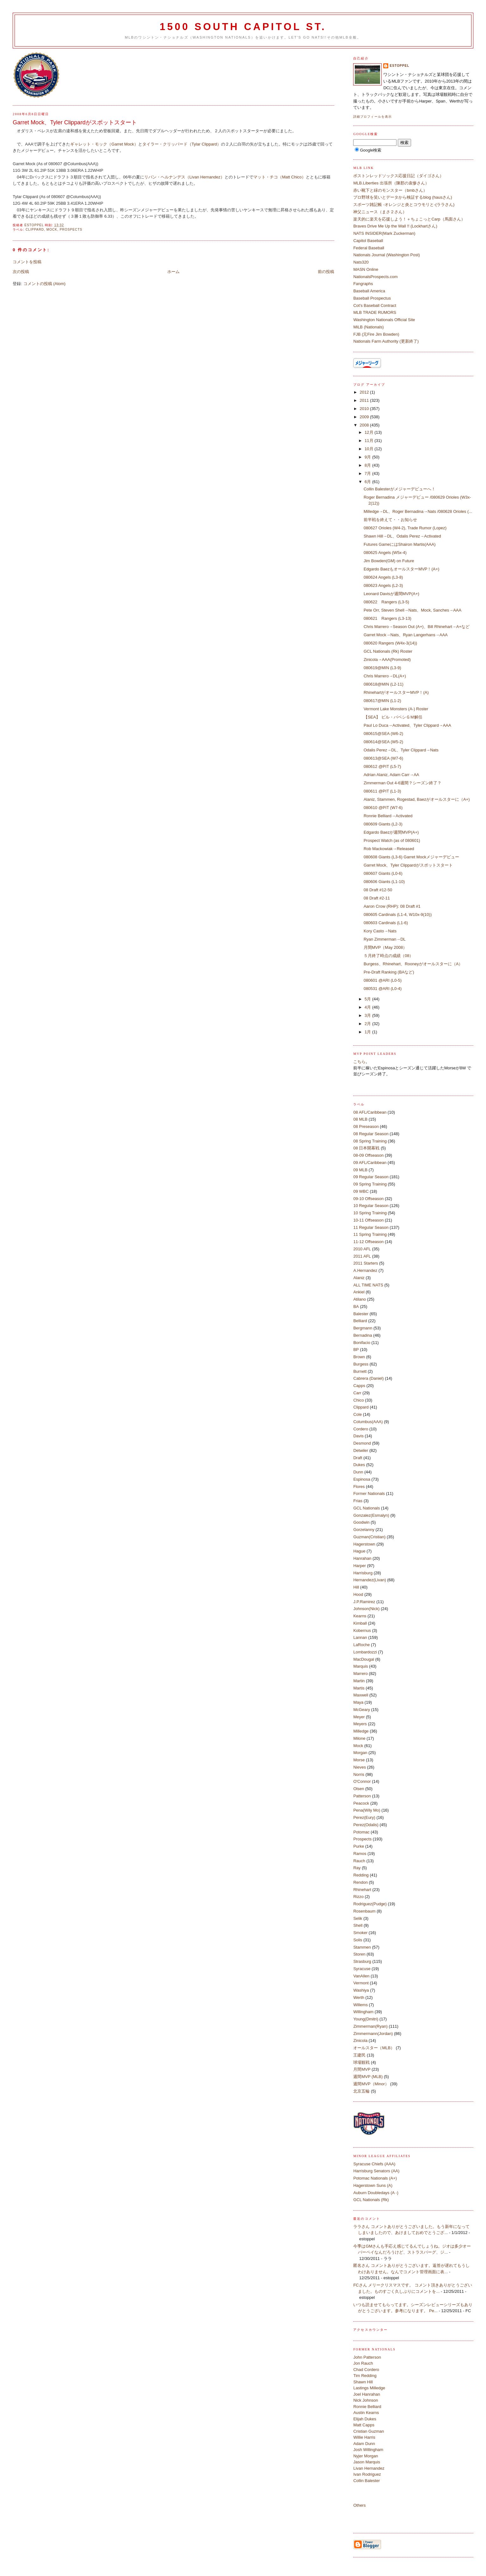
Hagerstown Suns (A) (372, 2185)
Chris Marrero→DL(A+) (385, 676)
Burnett (359, 1371)
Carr (357, 1393)
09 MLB (360, 1169)
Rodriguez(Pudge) (370, 1903)
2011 (365, 400)
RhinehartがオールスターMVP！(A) (396, 692)
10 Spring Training (370, 1212)
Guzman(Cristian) (369, 1536)
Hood (358, 1594)
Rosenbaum (364, 1911)
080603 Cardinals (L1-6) (386, 922)
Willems (360, 2004)
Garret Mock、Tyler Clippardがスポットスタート (408, 865)
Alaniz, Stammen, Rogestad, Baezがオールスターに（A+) (417, 799)
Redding (360, 1875)
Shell (357, 1925)
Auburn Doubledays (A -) (375, 2192)
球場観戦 (361, 2062)
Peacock (361, 1803)
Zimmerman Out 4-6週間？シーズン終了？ (402, 783)
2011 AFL (362, 1256)
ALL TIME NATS (368, 1285)
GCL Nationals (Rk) (371, 2199)
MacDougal (363, 1659)
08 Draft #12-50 (378, 889)
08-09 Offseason (368, 1155)
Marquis (360, 1666)
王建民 (359, 2055)
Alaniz (358, 1277)
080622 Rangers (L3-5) (386, 602)
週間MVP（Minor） (371, 2083)
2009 (365, 416)
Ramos (359, 1853)
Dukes (359, 1464)
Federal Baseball (368, 248)
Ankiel (358, 1292)
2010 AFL (362, 1249)
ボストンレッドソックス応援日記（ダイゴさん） (398, 175)
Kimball (360, 1623)
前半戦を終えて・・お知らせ (390, 519)
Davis (358, 1436)
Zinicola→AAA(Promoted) (387, 659)
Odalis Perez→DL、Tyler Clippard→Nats (401, 750)
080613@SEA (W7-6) (383, 758)
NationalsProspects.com (375, 276)
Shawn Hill (362, 2382)
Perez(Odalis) (365, 1824)
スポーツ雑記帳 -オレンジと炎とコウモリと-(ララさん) (403, 204)
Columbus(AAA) (368, 1421)
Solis (357, 1940)
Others (359, 2505)
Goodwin (361, 1522)
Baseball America (369, 291)
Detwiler (360, 1450)
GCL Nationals (366, 1508)
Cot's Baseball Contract (374, 305)
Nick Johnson (365, 2400)
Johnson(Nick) (366, 1608)
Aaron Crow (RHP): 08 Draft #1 (392, 906)
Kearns (359, 1616)
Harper (359, 1565)
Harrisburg (362, 1573)
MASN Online (365, 269)
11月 (369, 440)
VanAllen (361, 1976)
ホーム (173, 271)
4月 (368, 1007)
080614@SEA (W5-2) (383, 741)
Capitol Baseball (368, 240)
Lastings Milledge (369, 2388)
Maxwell (360, 1695)
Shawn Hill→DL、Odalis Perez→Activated (402, 536)
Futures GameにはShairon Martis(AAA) (400, 544)
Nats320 (360, 262)
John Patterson (367, 2357)
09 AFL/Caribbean (369, 1162)
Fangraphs (363, 283)
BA (356, 1306)
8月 (368, 465)
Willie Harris (364, 2437)
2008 (365, 425)
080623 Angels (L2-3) (383, 585)
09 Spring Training (370, 1184)
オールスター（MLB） (374, 2047)
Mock (51, 229)
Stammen (362, 1947)
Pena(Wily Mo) (366, 1810)
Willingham (363, 2011)
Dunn (358, 1472)
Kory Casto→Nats (380, 931)
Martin (359, 1680)
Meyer (359, 1716)
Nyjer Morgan (365, 2456)
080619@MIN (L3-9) (382, 667)
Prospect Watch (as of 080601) (392, 840)
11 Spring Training (370, 1234)
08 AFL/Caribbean (369, 1112)
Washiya (361, 1990)
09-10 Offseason (368, 1198)
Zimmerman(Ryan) (370, 2026)
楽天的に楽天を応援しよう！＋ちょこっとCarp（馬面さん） (409, 219)
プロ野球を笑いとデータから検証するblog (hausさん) (402, 197)
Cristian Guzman (368, 2431)
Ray (356, 1867)
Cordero (360, 1429)
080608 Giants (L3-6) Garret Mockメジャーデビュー (411, 857)
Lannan (360, 1637)
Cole (357, 1414)
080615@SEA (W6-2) (383, 733)
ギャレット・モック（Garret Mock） (104, 144)
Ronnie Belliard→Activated (388, 815)
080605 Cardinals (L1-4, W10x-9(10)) (398, 914)
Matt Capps (363, 2425)
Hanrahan (362, 1558)
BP (356, 1349)
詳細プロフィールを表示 (372, 116)
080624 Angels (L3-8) (383, 577)
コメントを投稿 (27, 261)
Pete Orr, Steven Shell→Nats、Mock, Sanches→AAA (412, 610)
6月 (368, 481)
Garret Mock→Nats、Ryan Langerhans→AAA (406, 634)
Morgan (360, 1752)
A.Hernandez (365, 1270)
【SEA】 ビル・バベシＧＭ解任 (393, 717)
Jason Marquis (366, 2462)
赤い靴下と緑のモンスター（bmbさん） (390, 190)
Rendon (360, 1882)
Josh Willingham (368, 2449)
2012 (365, 392)
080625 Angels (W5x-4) (385, 552)
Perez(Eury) (364, 1817)
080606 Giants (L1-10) (384, 881)
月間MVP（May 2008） (385, 947)
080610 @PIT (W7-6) (383, 807)
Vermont (360, 1983)
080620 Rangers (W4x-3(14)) (390, 643)
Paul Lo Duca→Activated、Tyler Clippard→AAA (407, 725)
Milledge (360, 1731)
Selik (357, 1918)
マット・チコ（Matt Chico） (279, 177)
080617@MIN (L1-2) (382, 700)
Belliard (360, 1320)
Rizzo (358, 1896)
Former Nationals (369, 1493)
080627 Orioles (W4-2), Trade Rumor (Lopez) (405, 528)
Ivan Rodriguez (367, 2474)
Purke (358, 1846)
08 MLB (360, 1119)
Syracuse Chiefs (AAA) (374, 2164)
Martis (358, 1688)
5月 (368, 999)
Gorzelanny (363, 1529)
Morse (359, 1760)
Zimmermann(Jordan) (373, 2033)
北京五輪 (361, 2091)
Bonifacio (361, 1342)
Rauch (359, 1860)
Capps (359, 1385)
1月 (368, 1032)
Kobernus (362, 1630)
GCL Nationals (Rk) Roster (388, 651)
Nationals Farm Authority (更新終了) (386, 341)
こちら (359, 1061)
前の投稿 (326, 271)
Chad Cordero (366, 2369)
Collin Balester (366, 2480)
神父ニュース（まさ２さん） (380, 211)
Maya (358, 1702)
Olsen (358, 1788)
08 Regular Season (370, 1133)
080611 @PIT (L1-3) (382, 791)
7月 (368, 473)
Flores (359, 1486)
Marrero (360, 1673)
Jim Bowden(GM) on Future (389, 560)
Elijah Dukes (364, 2419)
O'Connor (362, 1781)
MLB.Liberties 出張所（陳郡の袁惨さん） (391, 183)
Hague (359, 1551)
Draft (357, 1457)
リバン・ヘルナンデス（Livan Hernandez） (184, 177)
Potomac (361, 1832)
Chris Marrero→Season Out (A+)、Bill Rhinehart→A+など (417, 626)
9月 (368, 457)
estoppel (399, 65)
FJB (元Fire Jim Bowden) (376, 334)
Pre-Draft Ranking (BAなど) (389, 972)
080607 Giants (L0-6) (383, 873)
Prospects (71, 229)
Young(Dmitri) (365, 2019)
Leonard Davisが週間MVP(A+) (391, 593)
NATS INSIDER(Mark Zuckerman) (384, 233)
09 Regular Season (370, 1176)
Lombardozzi (365, 1652)
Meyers (360, 1723)
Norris (358, 1774)
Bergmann (362, 1328)
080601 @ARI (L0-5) (383, 980)
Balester (360, 1313)
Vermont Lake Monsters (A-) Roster (396, 708)
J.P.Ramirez (364, 1601)
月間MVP (361, 2069)
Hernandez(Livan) (369, 1579)
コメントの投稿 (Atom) (44, 283)
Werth (358, 1997)
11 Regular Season (370, 1227)
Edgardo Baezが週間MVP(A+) (391, 832)
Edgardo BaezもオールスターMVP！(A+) (401, 569)
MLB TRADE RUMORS (374, 312)
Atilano (359, 1299)
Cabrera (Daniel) (368, 1378)
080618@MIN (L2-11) (383, 684)
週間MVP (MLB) (368, 2076)
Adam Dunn (364, 2443)
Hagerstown (364, 1544)
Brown (359, 1356)
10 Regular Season (370, 1205)
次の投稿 (21, 271)
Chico (358, 1400)
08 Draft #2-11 (377, 898)
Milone (359, 1738)
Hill (356, 1587)
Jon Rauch (363, 2363)
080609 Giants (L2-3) (383, 824)
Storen (359, 1954)
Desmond (362, 1443)
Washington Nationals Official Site (384, 319)
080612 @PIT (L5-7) (382, 766)
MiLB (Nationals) (368, 327)
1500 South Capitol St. (243, 26)
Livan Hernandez (368, 2468)
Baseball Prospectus (372, 298)
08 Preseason (365, 1126)
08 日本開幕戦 (366, 1148)
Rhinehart (362, 1889)
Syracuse (361, 1968)
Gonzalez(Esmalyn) (371, 1515)
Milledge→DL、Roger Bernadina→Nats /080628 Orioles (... (418, 511)
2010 (365, 408)
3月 (368, 1015)
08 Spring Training (370, 1141)
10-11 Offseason (368, 1220)
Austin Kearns (366, 2412)
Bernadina (362, 1335)
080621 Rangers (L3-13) (387, 618)
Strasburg (362, 1961)
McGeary (361, 1709)
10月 (369, 448)
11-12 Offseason (368, 1241)
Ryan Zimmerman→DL (385, 939)
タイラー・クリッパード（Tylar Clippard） (181, 144)
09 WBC (360, 1191)
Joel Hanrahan (366, 2394)
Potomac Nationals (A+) (375, 2178)
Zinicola (360, 2040)
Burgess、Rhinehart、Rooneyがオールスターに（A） (413, 963)
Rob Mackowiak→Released (389, 848)
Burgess (360, 1364)
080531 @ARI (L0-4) (383, 988)
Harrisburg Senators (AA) (376, 2170)
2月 (368, 1023)
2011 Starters (365, 1263)
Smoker (360, 1932)
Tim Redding (364, 2375)
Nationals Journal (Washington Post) (386, 254)
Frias (357, 1500)
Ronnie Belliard (367, 2406)
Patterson (362, 1796)
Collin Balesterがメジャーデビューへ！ (399, 489)
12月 (369, 432)
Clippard (35, 229)
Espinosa (361, 1479)
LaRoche (361, 1644)
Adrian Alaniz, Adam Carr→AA (391, 774)
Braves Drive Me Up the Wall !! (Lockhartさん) (395, 226)
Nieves (359, 1767)
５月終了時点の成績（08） (388, 955)
